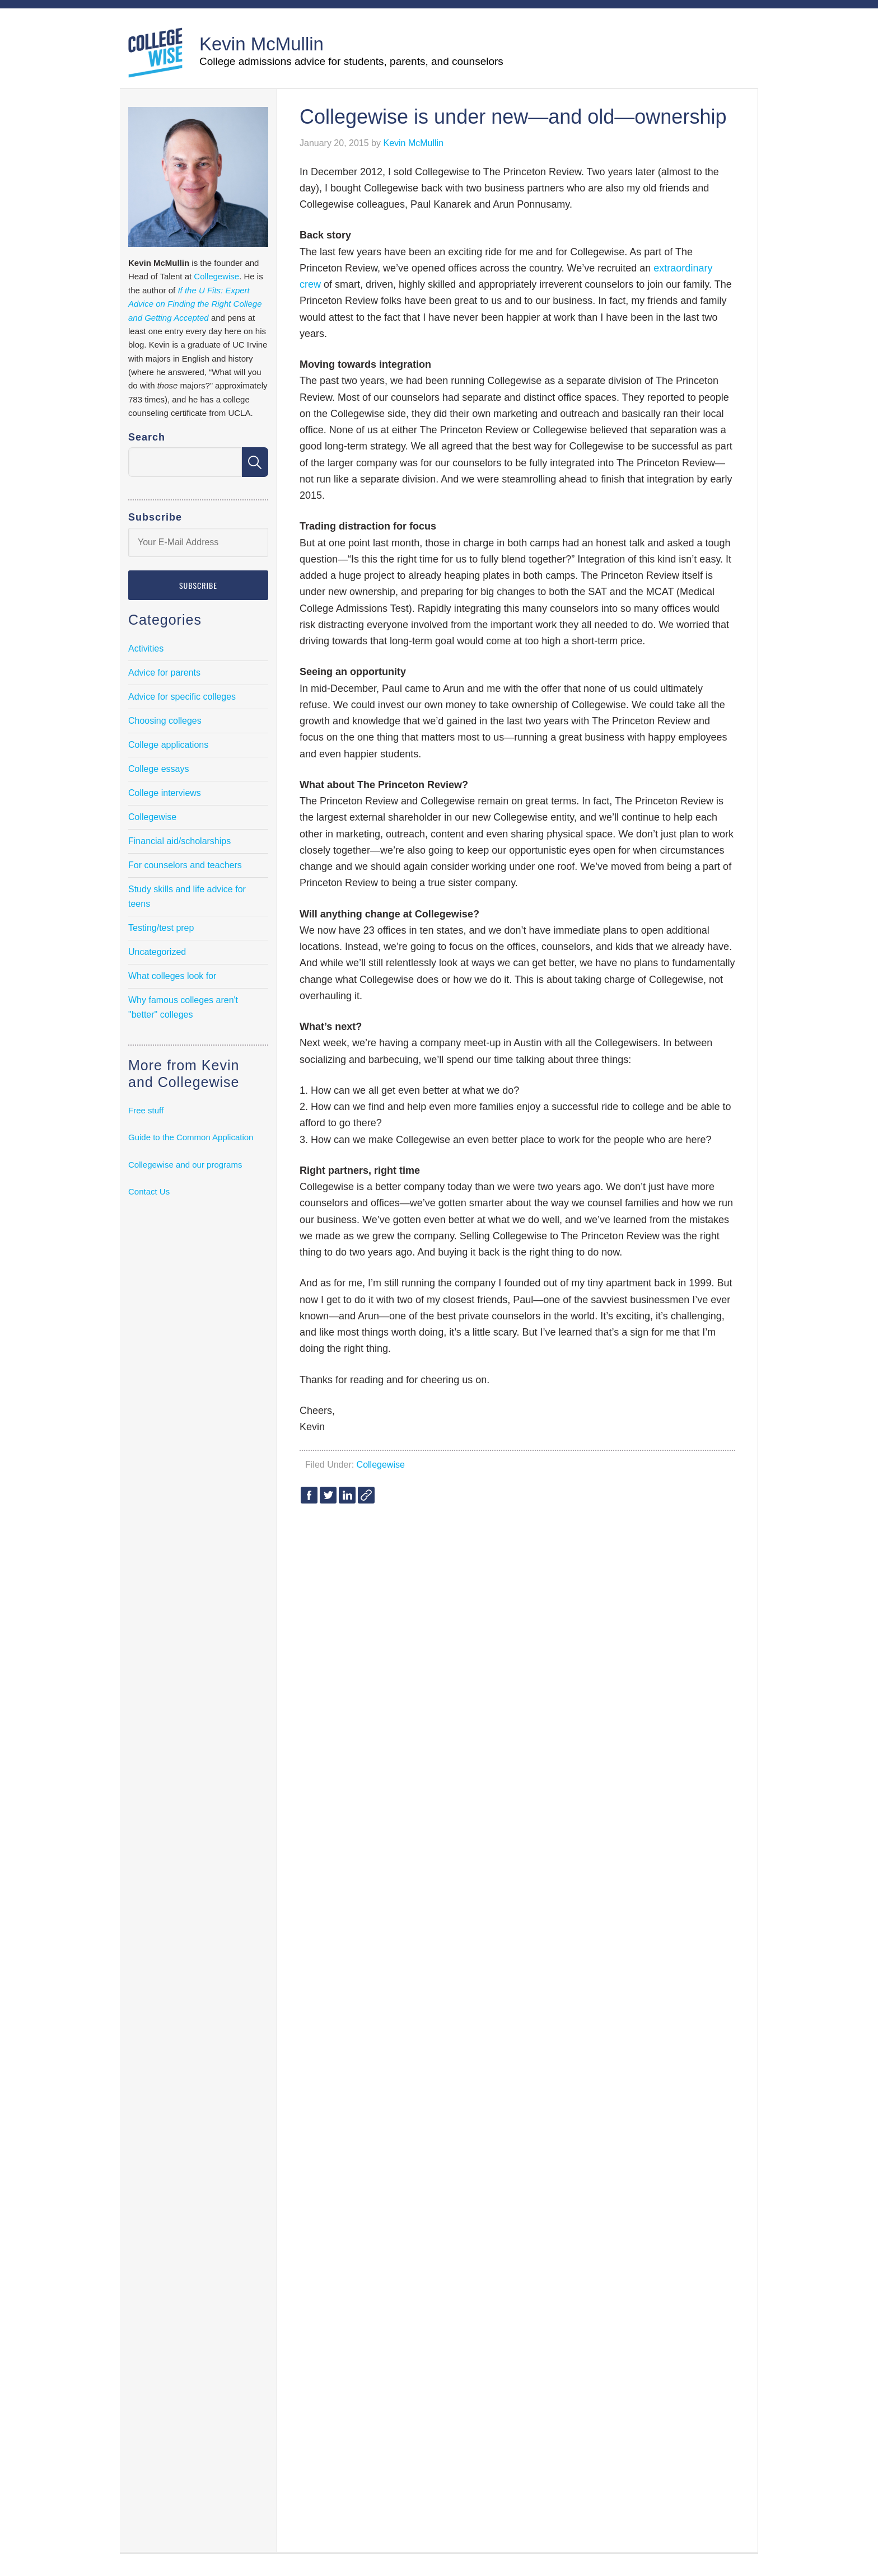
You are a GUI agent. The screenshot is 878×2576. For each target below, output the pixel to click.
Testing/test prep (161, 928)
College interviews (164, 793)
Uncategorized (157, 952)
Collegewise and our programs (185, 1164)
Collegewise (381, 1464)
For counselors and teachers (185, 865)
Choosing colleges (165, 720)
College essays (158, 769)
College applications (168, 745)
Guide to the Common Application (190, 1137)
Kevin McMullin (261, 44)
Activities (146, 648)
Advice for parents (164, 672)
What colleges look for (172, 976)
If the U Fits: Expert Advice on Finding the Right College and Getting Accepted (194, 303)
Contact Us (149, 1191)
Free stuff (146, 1110)
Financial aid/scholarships (179, 841)
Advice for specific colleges (182, 696)
